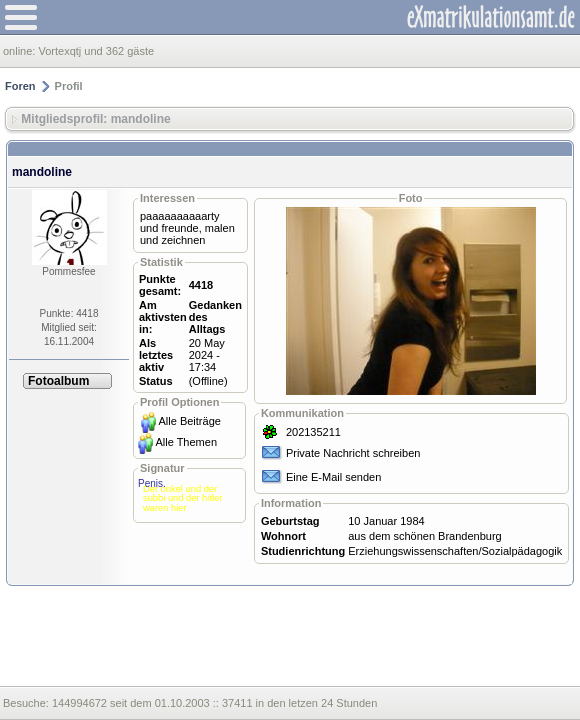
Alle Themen (186, 442)
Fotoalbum (58, 381)
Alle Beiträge (190, 421)
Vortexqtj (59, 51)
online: (20, 51)
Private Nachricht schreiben (353, 453)
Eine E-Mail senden (333, 477)
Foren (20, 86)
